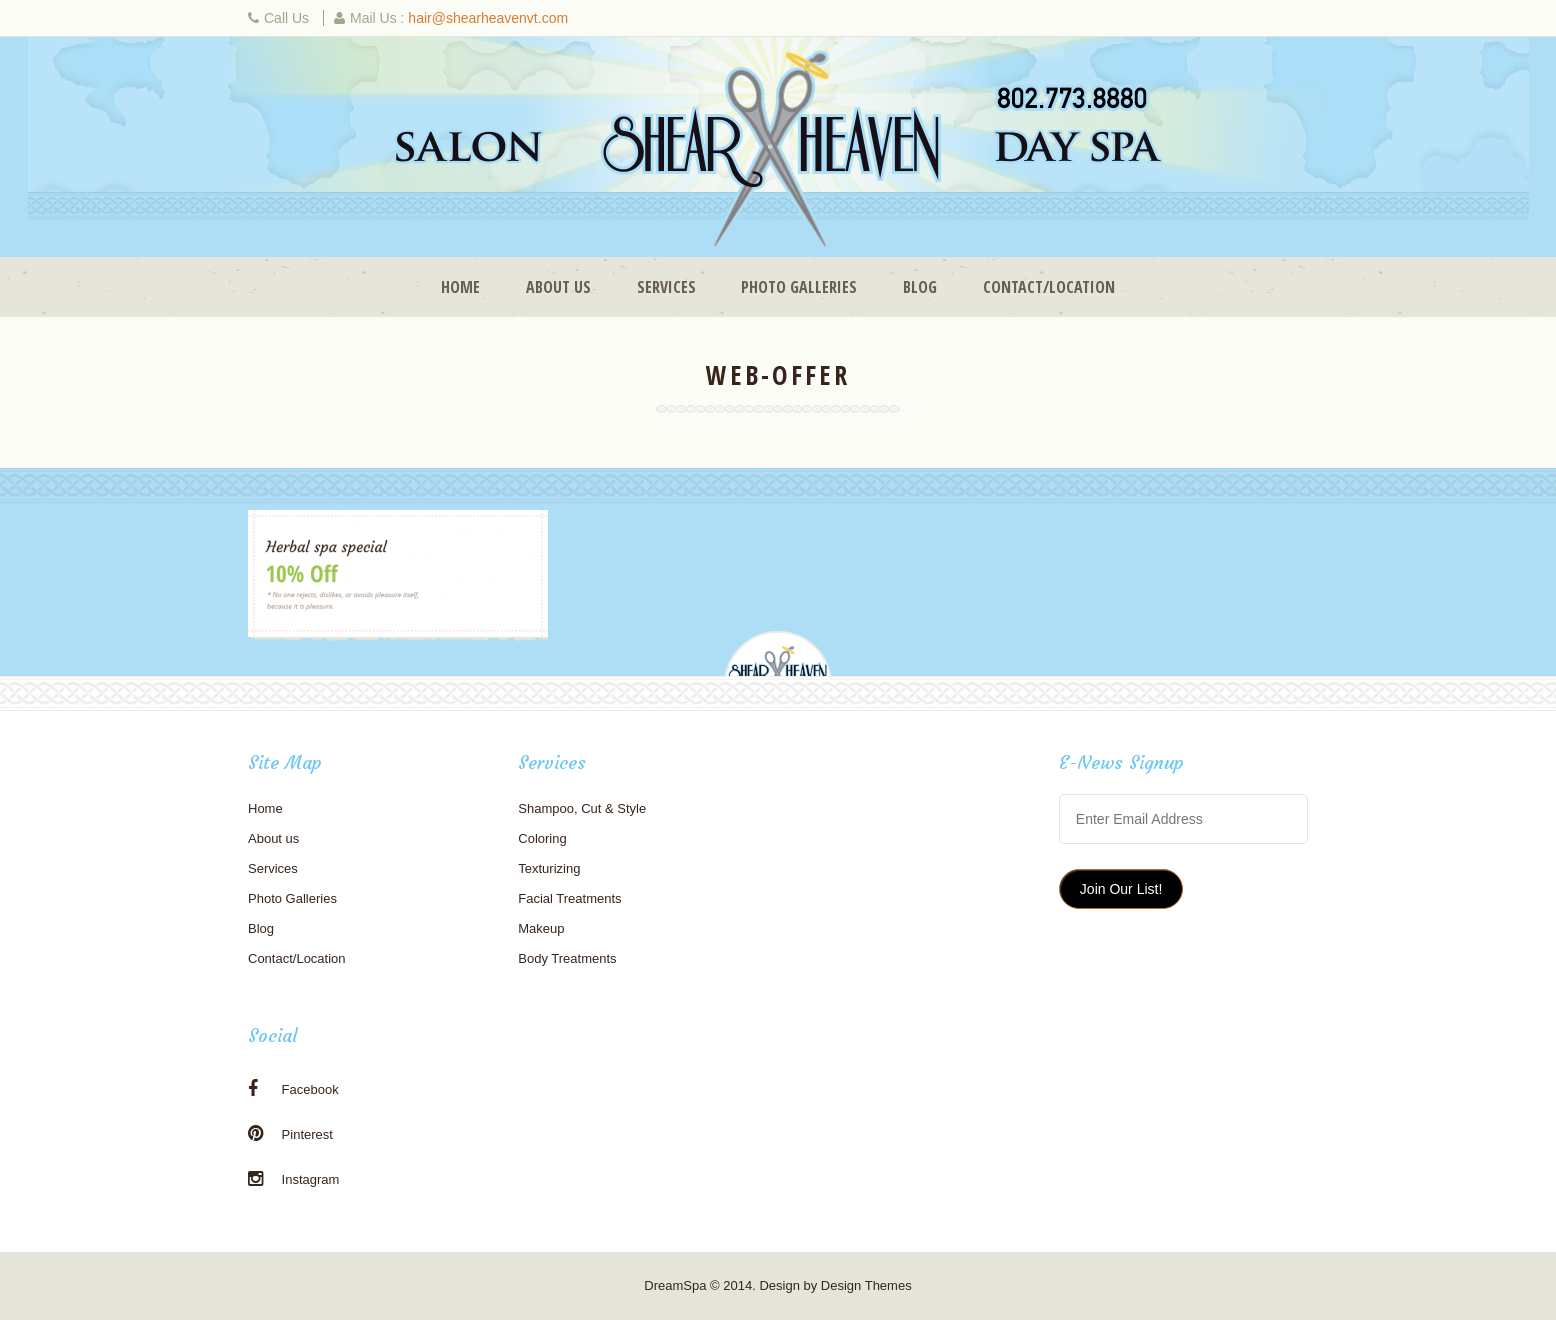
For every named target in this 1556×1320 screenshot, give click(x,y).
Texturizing (549, 868)
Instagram (293, 1179)
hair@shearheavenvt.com (488, 18)
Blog (920, 287)
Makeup (541, 928)
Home (460, 287)
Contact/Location (1049, 287)
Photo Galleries (799, 287)
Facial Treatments (569, 898)
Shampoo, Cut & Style (582, 808)
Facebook (293, 1089)
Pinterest (290, 1134)
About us (558, 287)
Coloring (542, 838)
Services (666, 287)
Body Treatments (567, 958)
